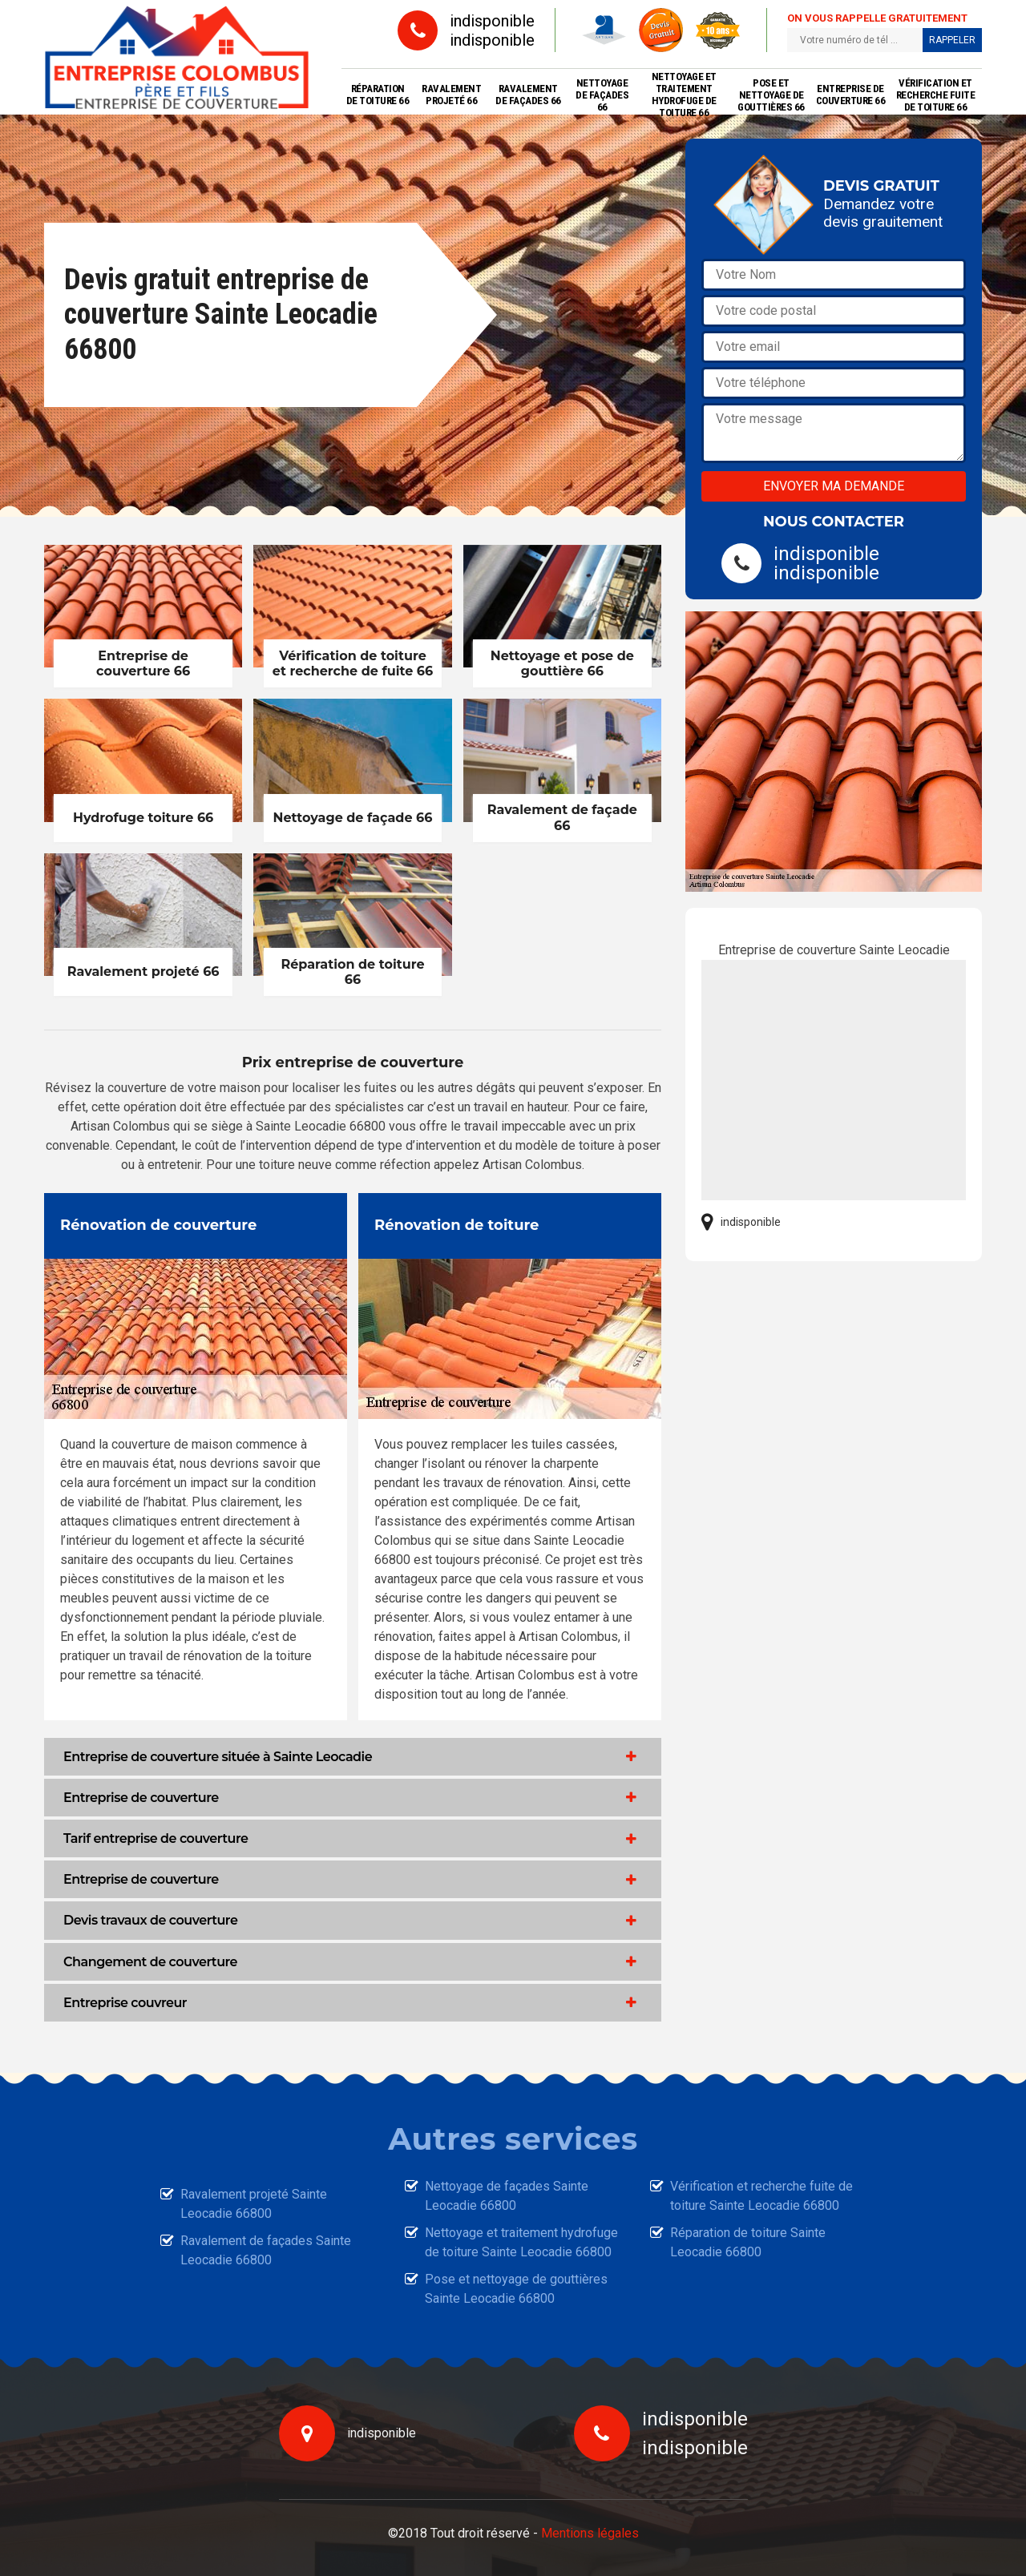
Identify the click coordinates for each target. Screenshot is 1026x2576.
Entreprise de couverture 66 (851, 95)
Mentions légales (590, 2533)
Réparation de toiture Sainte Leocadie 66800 (748, 2242)
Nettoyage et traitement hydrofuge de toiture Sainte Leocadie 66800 (521, 2242)
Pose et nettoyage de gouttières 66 (771, 95)
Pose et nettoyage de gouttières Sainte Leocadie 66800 (516, 2289)
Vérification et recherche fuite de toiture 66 (936, 95)
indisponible (492, 20)
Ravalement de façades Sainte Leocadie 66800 (265, 2250)
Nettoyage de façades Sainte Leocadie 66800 (506, 2196)
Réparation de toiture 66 (378, 95)
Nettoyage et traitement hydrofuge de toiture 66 (684, 95)
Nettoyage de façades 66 (602, 95)
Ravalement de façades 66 (528, 95)
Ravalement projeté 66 (451, 95)
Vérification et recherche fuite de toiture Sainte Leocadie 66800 (761, 2196)
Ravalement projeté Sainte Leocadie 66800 (253, 2204)
